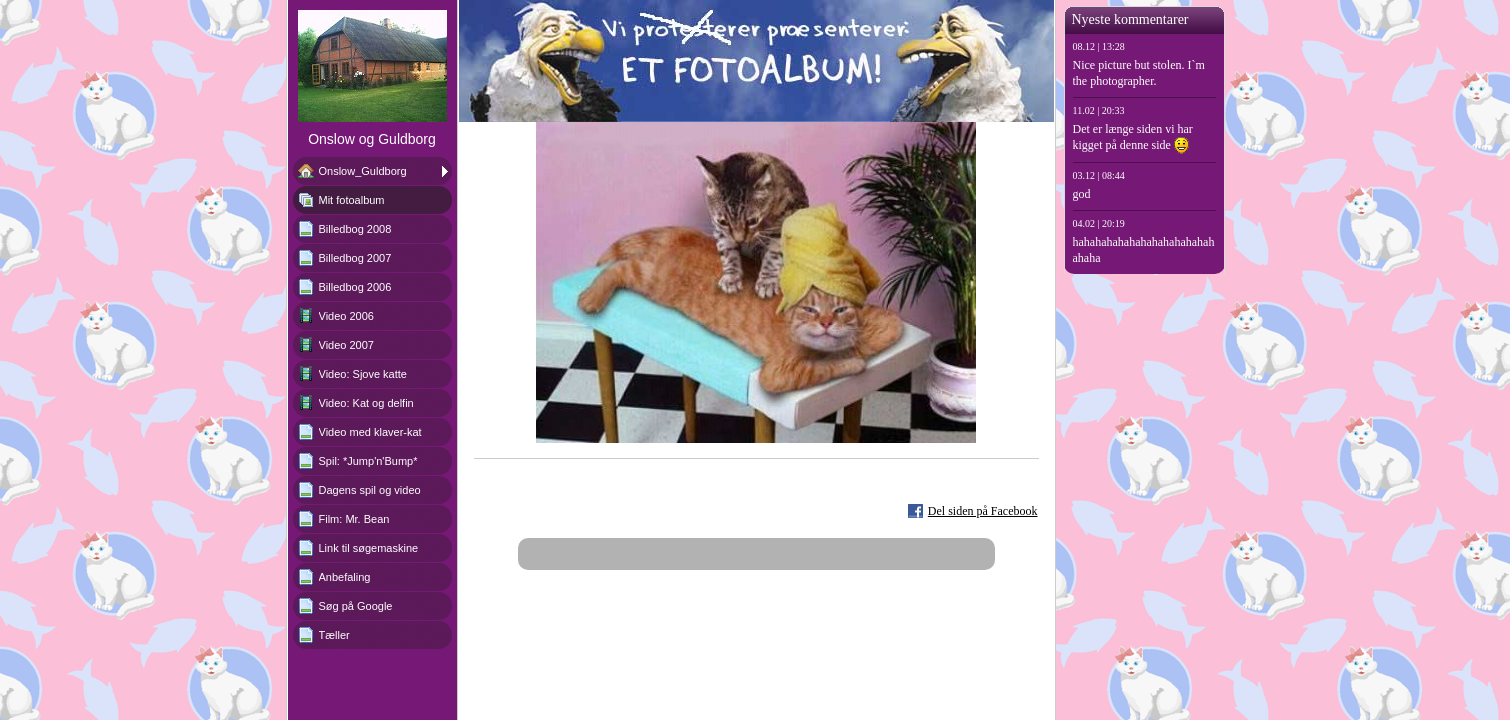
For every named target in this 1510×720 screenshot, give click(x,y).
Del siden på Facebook (983, 511)
